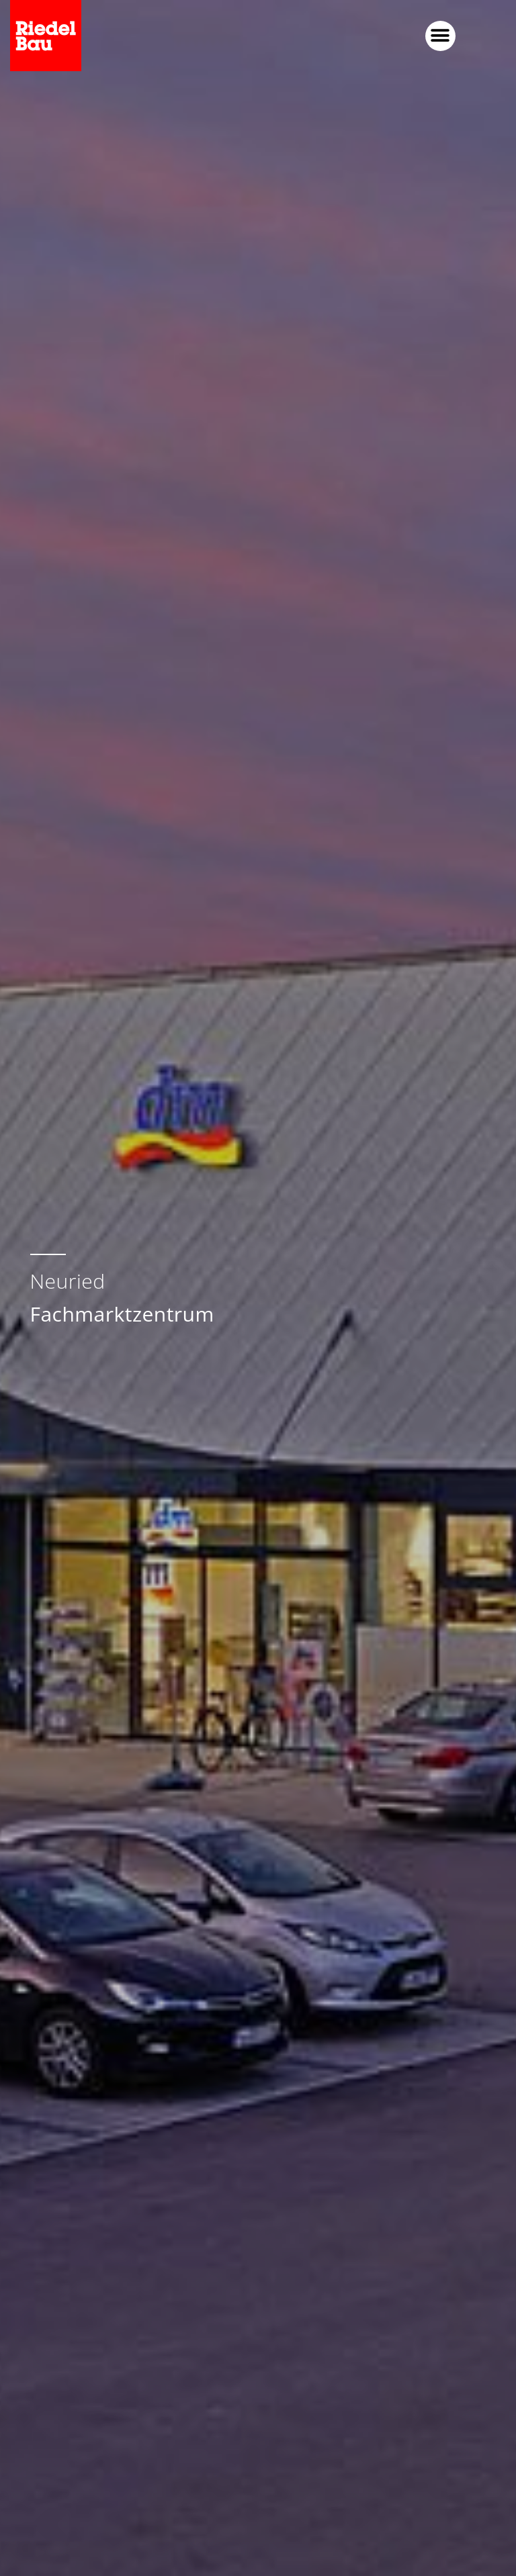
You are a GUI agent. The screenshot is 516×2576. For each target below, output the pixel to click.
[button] (440, 36)
